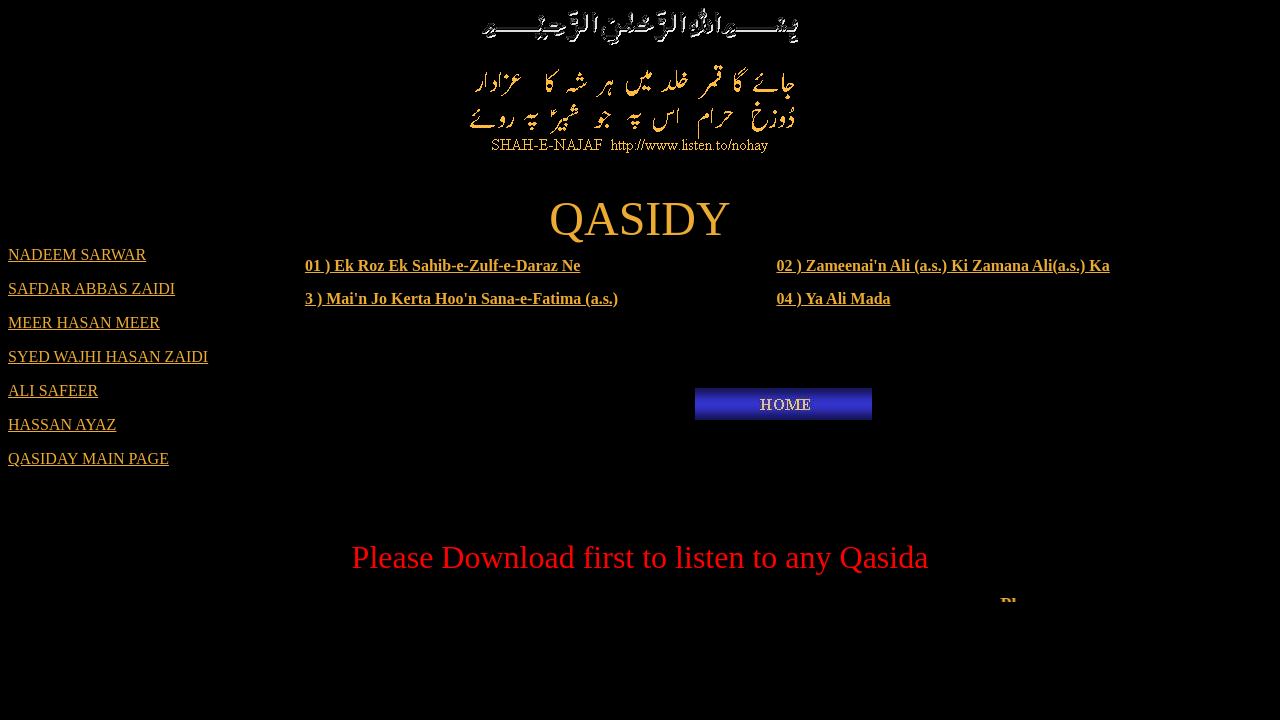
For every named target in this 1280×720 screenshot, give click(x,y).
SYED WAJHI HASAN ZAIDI (108, 356)
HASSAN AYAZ (62, 424)
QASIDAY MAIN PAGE (88, 458)
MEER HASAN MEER (84, 322)
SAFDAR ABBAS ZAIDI (91, 288)
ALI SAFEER (53, 390)
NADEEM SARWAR (77, 254)
